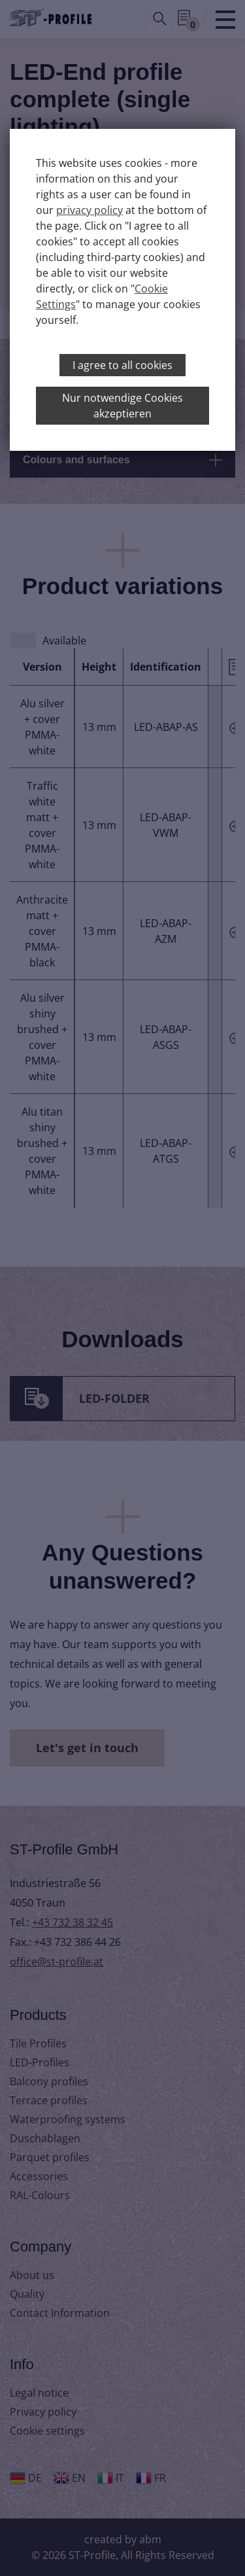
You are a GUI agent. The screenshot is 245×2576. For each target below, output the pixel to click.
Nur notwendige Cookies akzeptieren (122, 406)
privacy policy (89, 210)
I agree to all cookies (122, 365)
